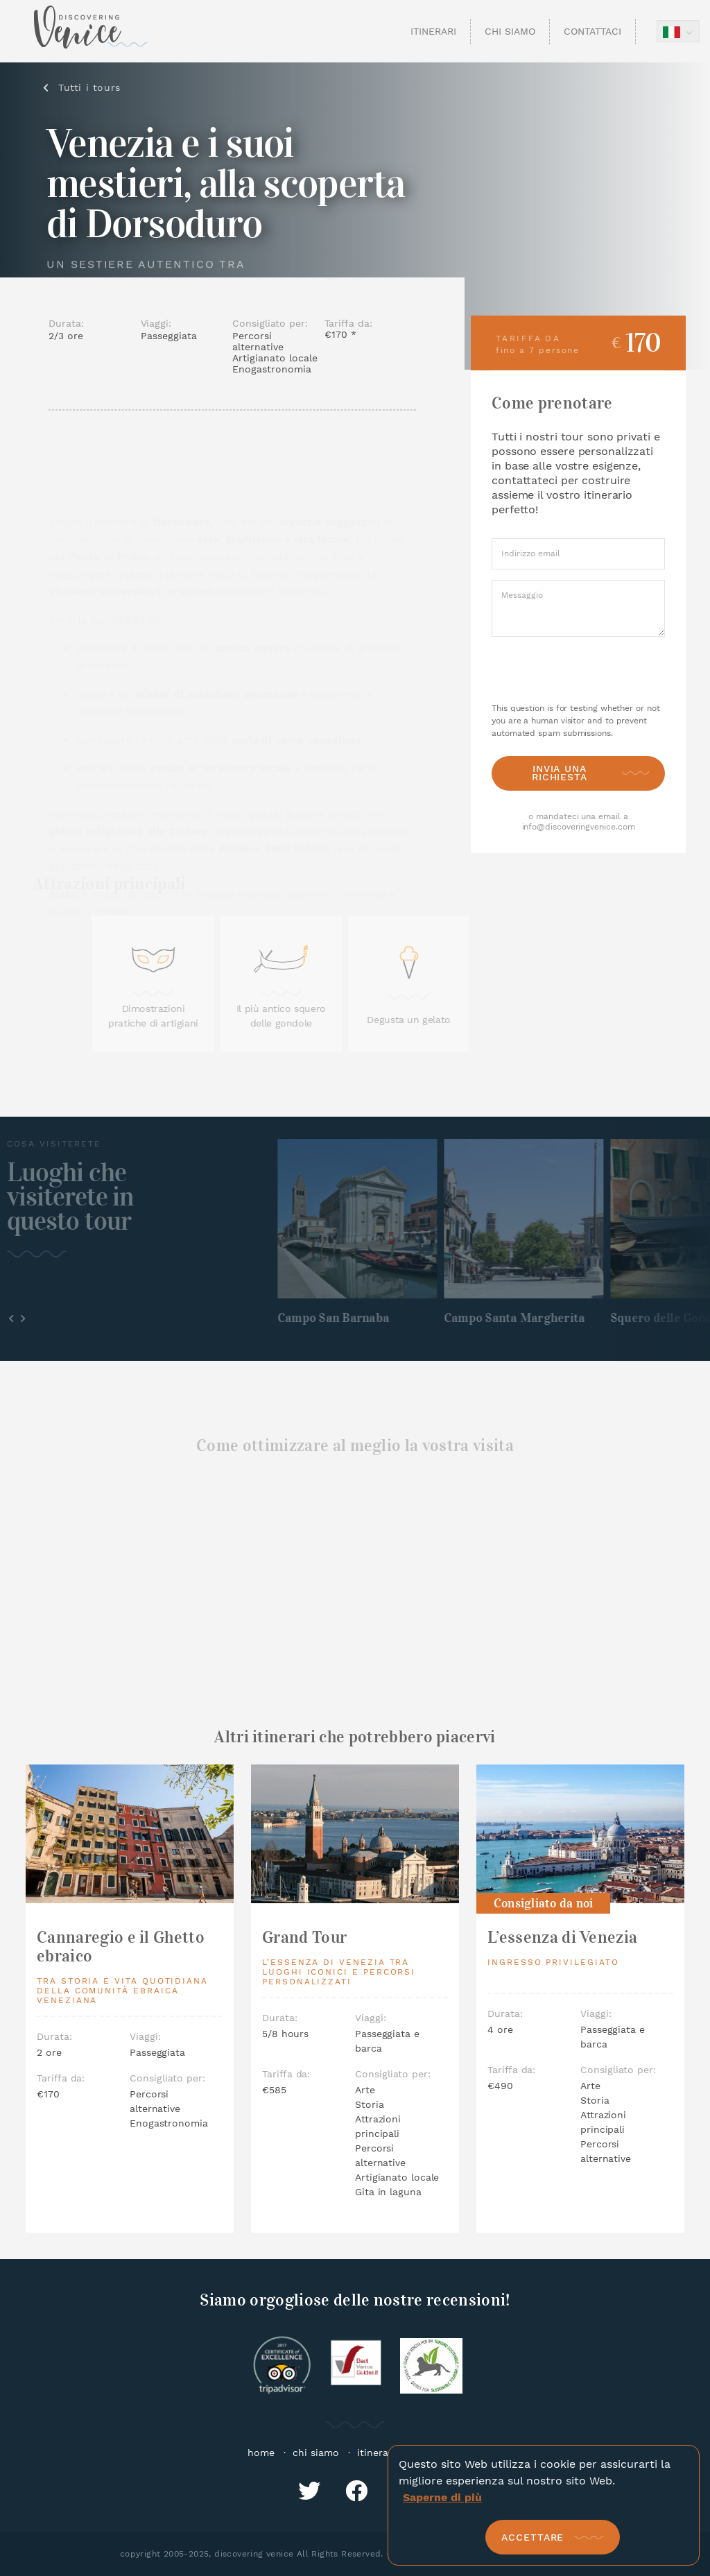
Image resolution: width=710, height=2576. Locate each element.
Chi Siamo (510, 31)
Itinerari (433, 31)
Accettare (532, 2537)
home (261, 2452)
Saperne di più (442, 2497)
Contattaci (592, 31)
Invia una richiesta (559, 772)
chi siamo (316, 2452)
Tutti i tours (95, 87)
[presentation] (579, 670)
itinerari (376, 2452)
